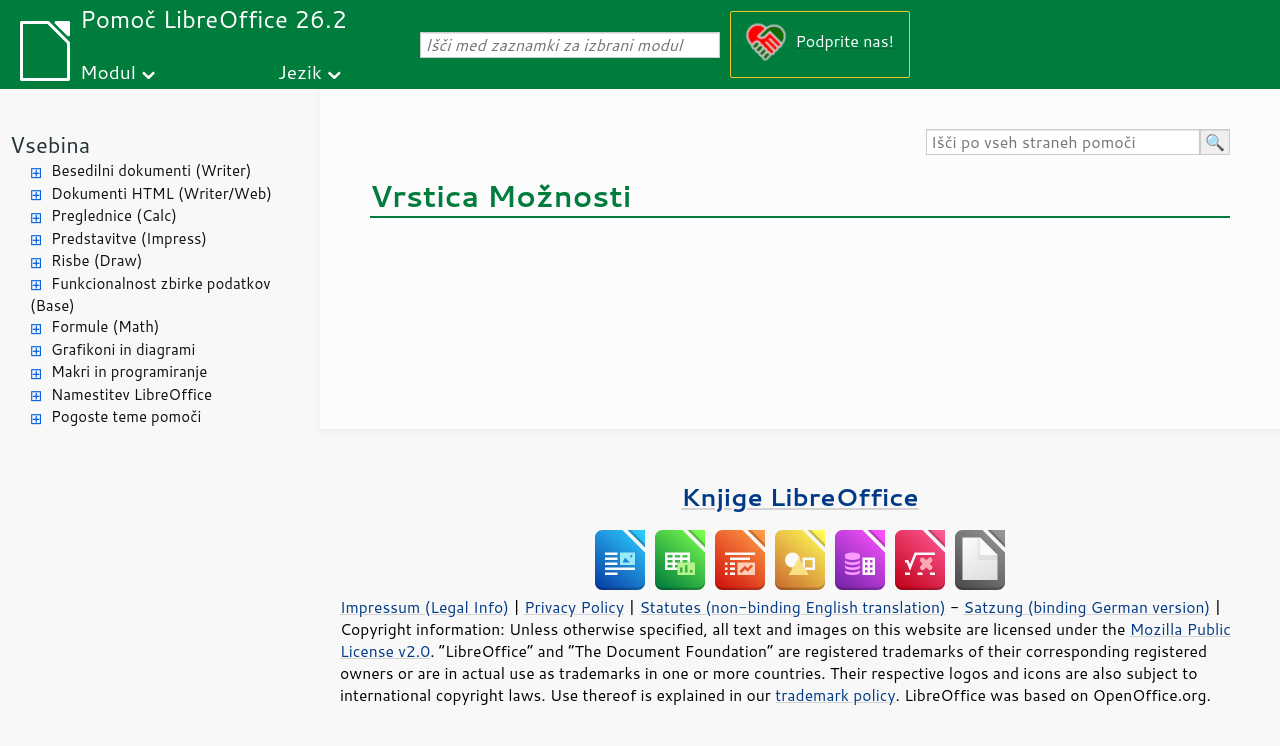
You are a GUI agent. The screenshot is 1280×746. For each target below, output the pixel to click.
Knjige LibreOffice (799, 496)
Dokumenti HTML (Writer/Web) (161, 193)
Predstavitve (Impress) (129, 238)
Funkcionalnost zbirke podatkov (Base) (150, 295)
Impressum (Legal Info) (424, 607)
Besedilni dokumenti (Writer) (151, 170)
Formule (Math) (105, 326)
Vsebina (50, 144)
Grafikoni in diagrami (123, 349)
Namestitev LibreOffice (131, 394)
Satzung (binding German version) (1087, 607)
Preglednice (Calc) (114, 215)
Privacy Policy (574, 607)
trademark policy (835, 695)
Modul (108, 71)
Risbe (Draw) (96, 260)
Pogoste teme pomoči (126, 416)
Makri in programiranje (129, 371)
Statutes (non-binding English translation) (792, 607)
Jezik (300, 71)
